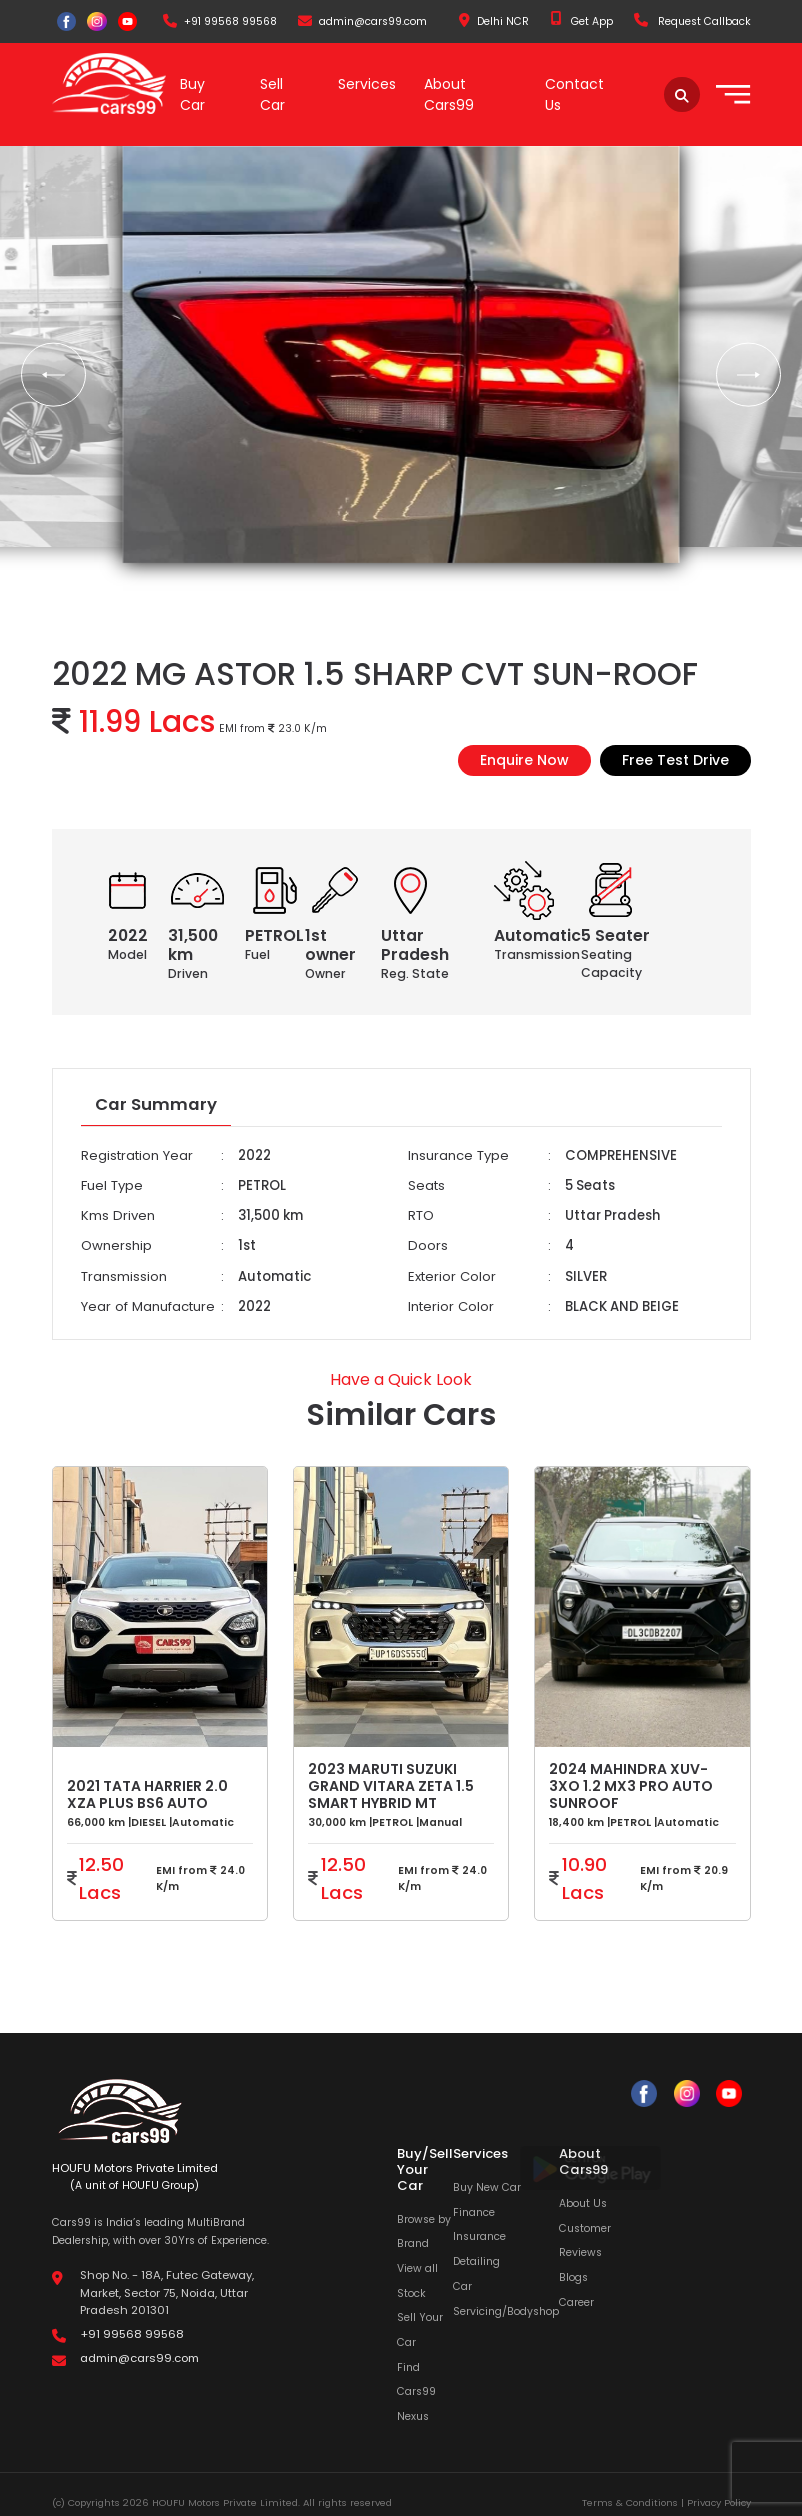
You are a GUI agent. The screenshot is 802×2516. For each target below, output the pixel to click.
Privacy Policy (719, 2501)
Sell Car (272, 94)
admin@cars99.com (362, 21)
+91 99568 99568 (220, 21)
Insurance (479, 2235)
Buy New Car (487, 2186)
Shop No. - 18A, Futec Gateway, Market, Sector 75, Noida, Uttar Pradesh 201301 (167, 2291)
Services (367, 84)
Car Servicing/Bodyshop (506, 2298)
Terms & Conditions (630, 2501)
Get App (581, 21)
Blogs (573, 2276)
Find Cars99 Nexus (416, 2390)
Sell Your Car (420, 2329)
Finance (474, 2211)
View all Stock (417, 2280)
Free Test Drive (675, 759)
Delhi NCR (494, 21)
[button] (53, 374)
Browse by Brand (424, 2230)
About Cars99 (449, 94)
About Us (583, 2202)
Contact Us (574, 94)
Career (576, 2300)
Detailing (476, 2260)
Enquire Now (524, 759)
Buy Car (192, 94)
